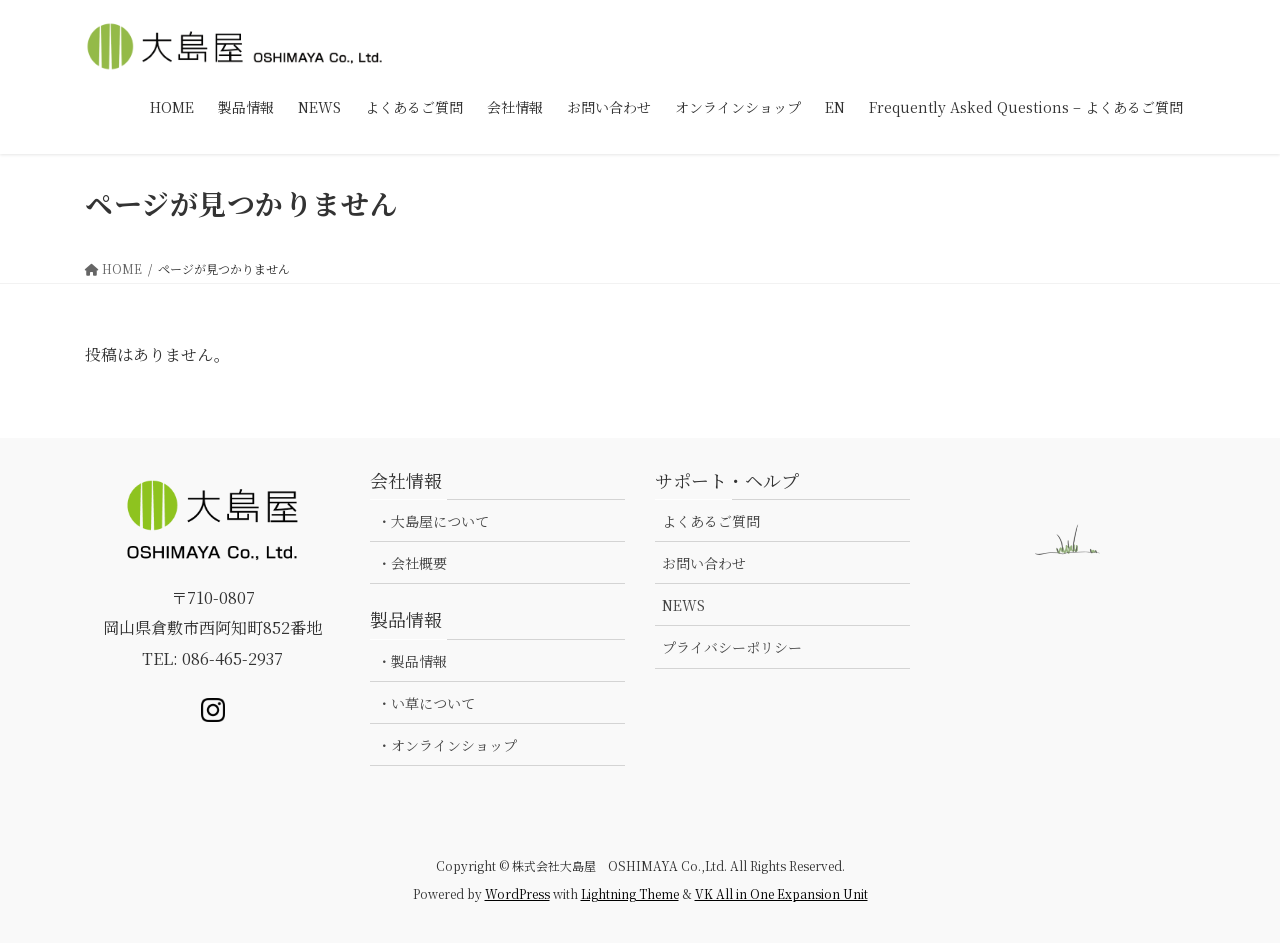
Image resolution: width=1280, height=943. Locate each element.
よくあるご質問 (711, 521)
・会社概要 (412, 563)
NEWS (683, 605)
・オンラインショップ (447, 745)
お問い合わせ (704, 563)
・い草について (426, 703)
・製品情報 (412, 661)
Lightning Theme (630, 893)
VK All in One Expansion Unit (781, 893)
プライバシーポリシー (732, 647)
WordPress (517, 893)
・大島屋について (433, 521)
